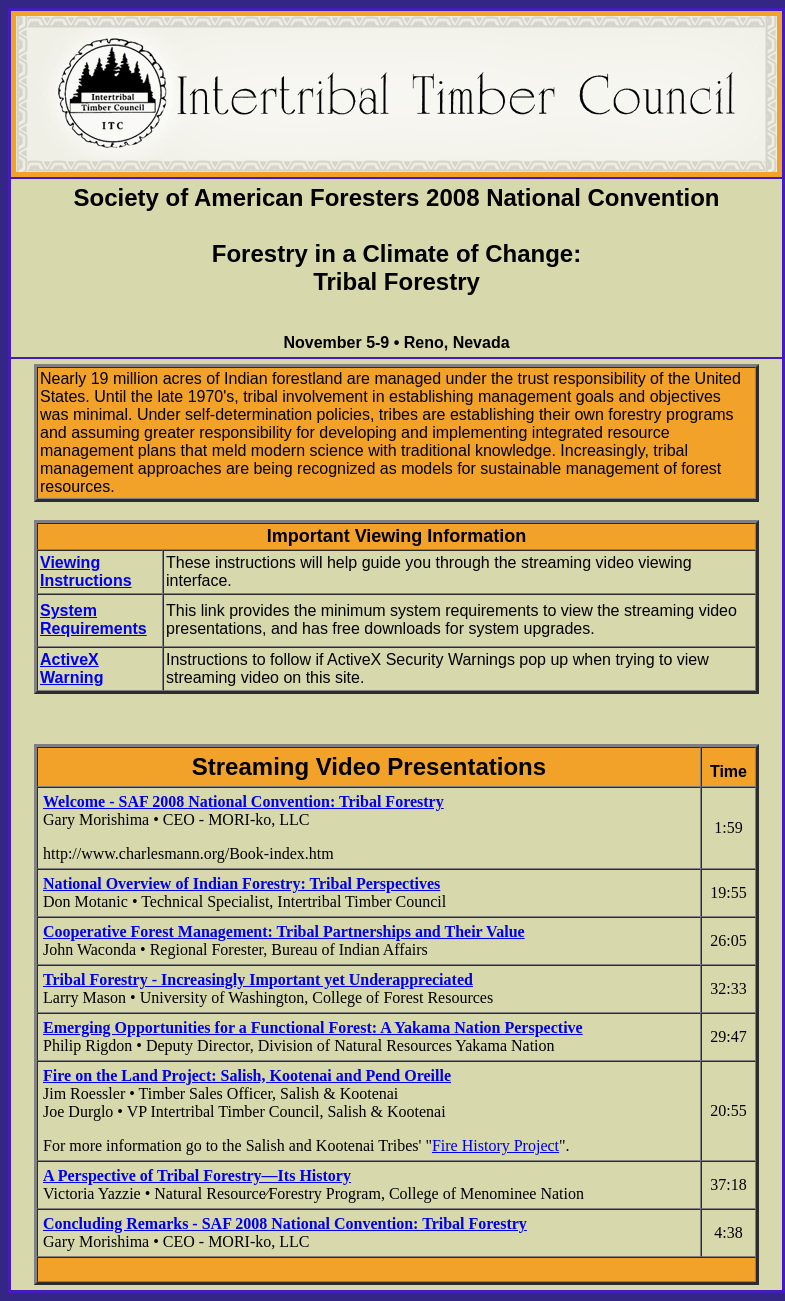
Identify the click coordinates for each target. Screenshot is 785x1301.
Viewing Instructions (86, 571)
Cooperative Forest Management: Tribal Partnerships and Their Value (284, 931)
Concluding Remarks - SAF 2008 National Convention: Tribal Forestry (285, 1223)
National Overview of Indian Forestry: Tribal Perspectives (241, 883)
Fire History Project (495, 1145)
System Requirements (93, 619)
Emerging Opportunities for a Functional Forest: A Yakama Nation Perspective (313, 1027)
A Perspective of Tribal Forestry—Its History (197, 1175)
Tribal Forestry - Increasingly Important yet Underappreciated (258, 979)
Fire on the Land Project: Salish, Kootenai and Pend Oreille (247, 1075)
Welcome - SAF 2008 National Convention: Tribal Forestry (243, 801)
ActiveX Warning (71, 668)
